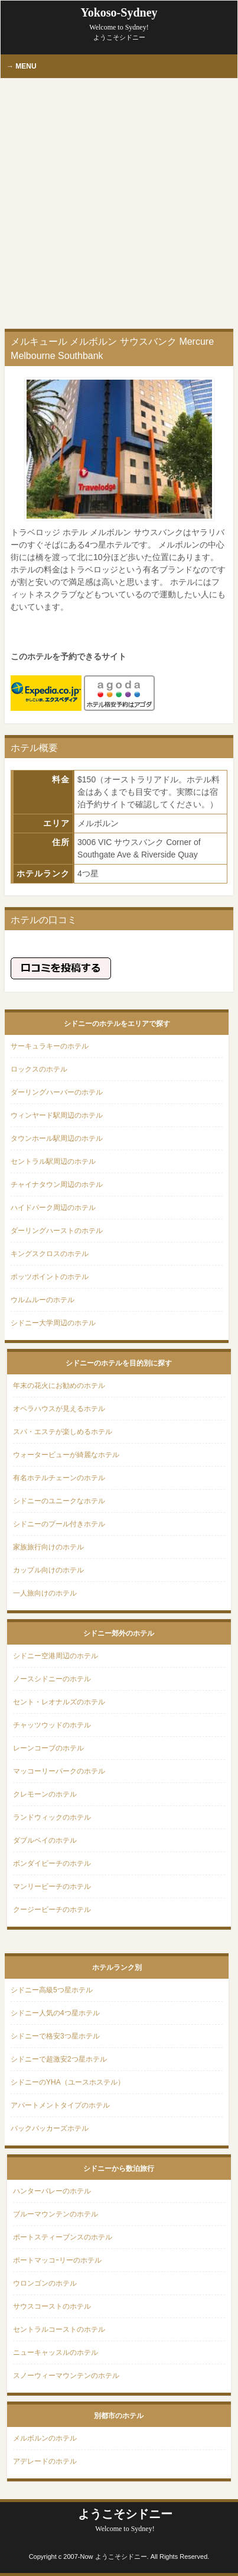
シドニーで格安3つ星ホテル (55, 2036)
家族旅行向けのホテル (48, 1547)
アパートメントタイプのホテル (60, 2105)
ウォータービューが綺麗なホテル (66, 1455)
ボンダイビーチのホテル (52, 1863)
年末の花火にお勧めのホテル (59, 1385)
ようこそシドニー (125, 2520)
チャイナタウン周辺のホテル (57, 1184)
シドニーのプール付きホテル (59, 1524)
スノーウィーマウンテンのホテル (66, 2375)
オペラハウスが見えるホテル (59, 1408)
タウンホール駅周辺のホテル (57, 1138)
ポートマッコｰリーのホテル (57, 2260)
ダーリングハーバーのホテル (57, 1092)
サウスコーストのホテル (52, 2306)
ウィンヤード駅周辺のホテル (57, 1115)
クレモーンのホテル (45, 1794)
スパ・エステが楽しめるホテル (62, 1432)
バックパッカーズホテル (50, 2128)
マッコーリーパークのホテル (59, 1771)
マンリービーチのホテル (52, 1886)
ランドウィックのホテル (52, 1817)
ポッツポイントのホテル (50, 1277)
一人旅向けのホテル (45, 1593)
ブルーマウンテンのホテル (55, 2214)
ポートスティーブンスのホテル (62, 2237)
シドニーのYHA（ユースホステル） (68, 2082)
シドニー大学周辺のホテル (53, 1323)
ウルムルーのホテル (42, 1300)
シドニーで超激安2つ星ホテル (59, 2059)
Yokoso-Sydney (118, 18)
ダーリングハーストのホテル (57, 1230)
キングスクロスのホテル (50, 1254)
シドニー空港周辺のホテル (55, 1656)
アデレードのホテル (45, 2461)
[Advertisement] (119, 204)
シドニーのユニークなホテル (59, 1501)
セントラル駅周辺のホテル (53, 1161)
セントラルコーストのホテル (59, 2329)
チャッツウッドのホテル (52, 1725)
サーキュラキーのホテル (50, 1046)
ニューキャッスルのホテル (55, 2352)
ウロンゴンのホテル (45, 2283)
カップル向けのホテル (48, 1570)
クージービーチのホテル (52, 1909)
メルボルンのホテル (45, 2438)
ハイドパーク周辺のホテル (53, 1207)
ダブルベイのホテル (45, 1840)
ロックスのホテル (39, 1069)
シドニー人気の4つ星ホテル (55, 2013)
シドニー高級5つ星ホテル (52, 1990)
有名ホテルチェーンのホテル (59, 1478)
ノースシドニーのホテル (52, 1679)
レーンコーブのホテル (48, 1748)
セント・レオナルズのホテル (59, 1702)
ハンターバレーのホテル (52, 2191)
